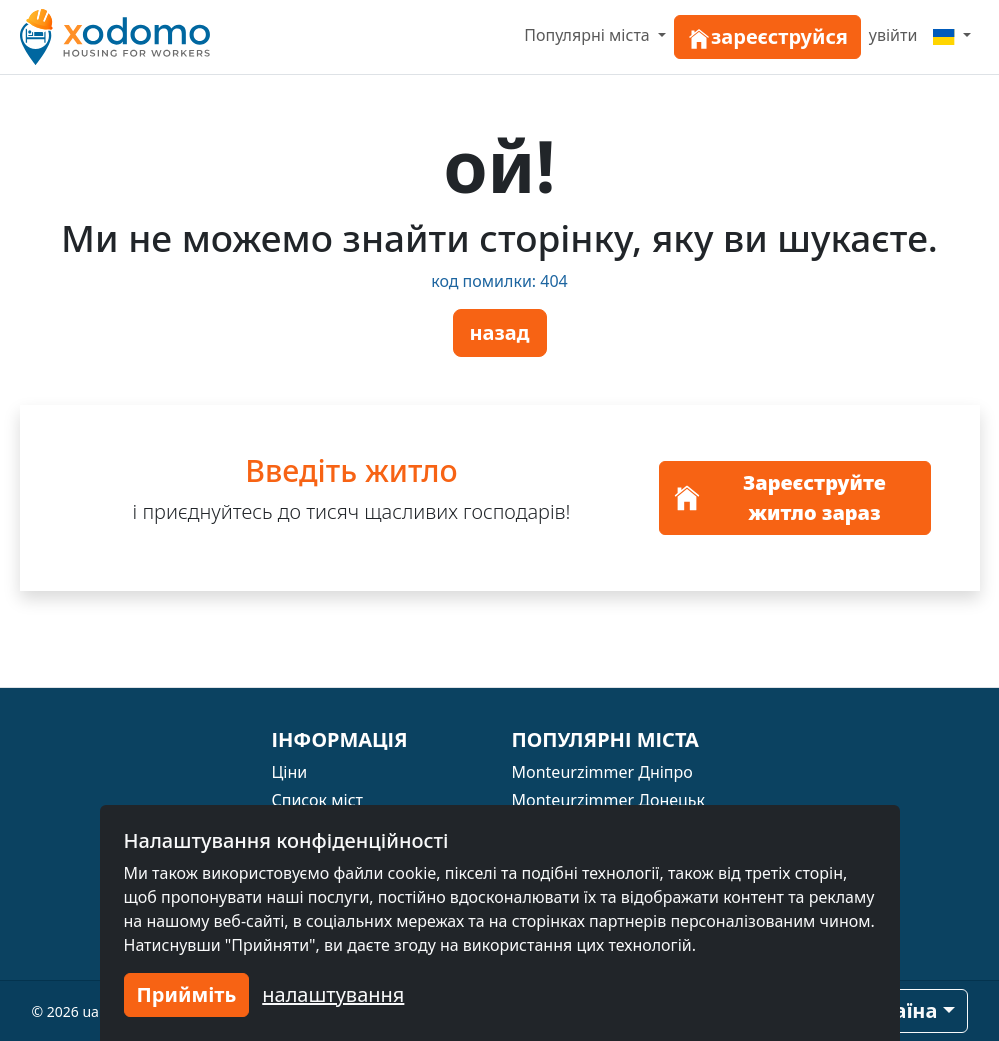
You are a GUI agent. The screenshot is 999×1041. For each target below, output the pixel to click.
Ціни (290, 772)
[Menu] (952, 35)
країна (903, 1010)
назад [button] (500, 332)
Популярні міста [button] (589, 35)
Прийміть (187, 994)
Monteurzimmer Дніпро (602, 772)
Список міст (318, 800)
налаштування (333, 994)
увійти (893, 35)
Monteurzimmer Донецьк (609, 800)
